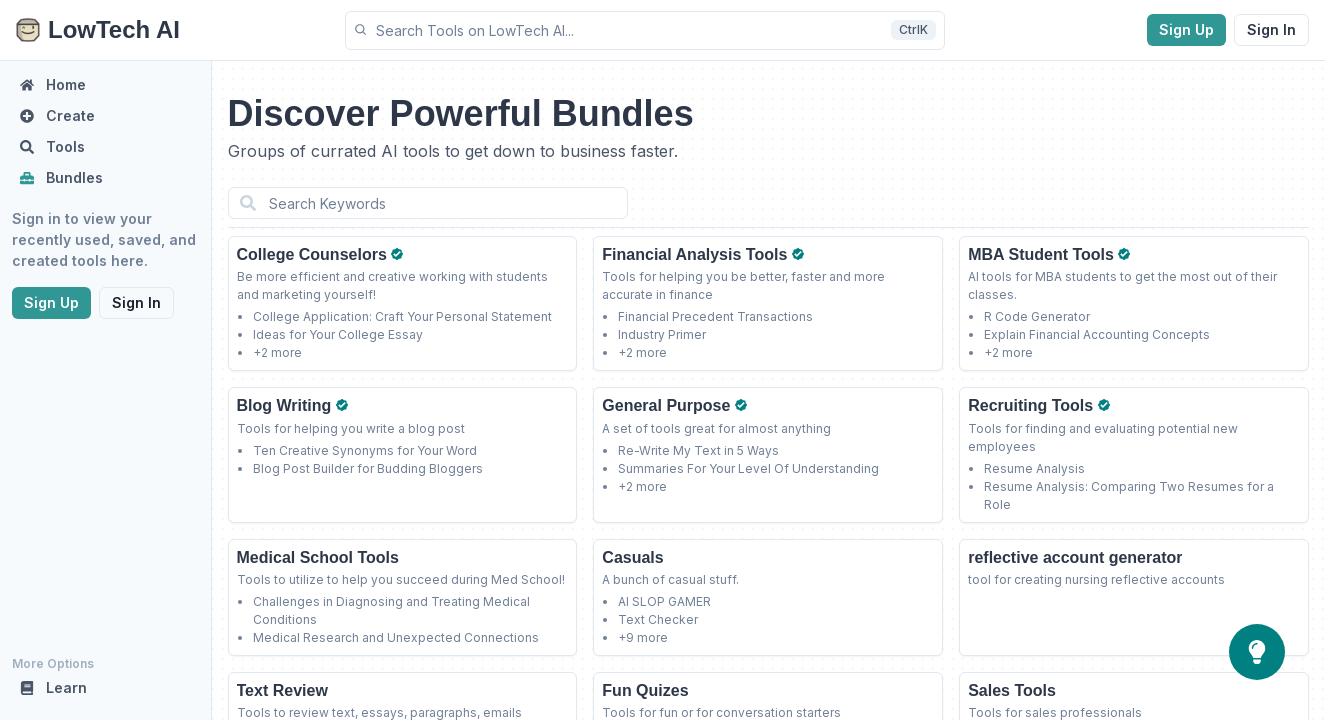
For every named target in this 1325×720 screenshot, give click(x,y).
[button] (645, 30)
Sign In (1271, 29)
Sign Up (1186, 29)
